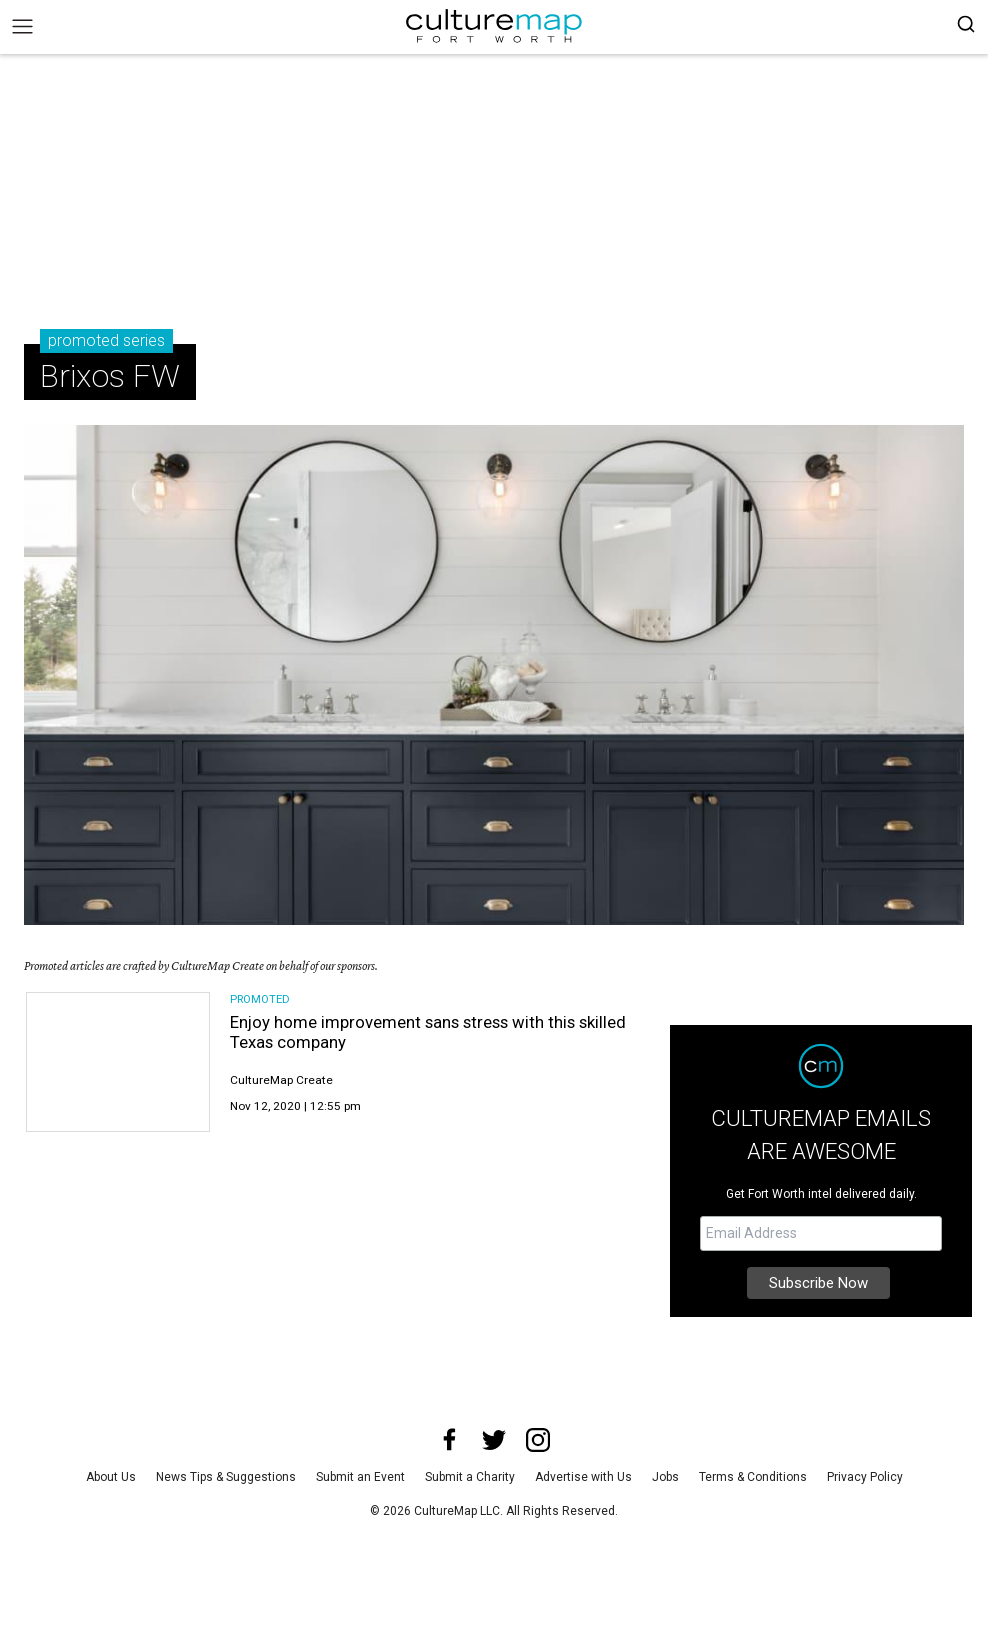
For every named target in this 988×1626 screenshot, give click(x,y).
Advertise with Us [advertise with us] (583, 1477)
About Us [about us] (111, 1477)
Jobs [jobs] (665, 1477)
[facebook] (450, 1440)
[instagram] (538, 1440)
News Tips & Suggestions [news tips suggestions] (226, 1477)
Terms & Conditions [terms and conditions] (753, 1477)
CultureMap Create (281, 1080)
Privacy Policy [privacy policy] (865, 1477)
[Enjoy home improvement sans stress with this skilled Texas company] (118, 1062)
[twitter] (494, 1440)
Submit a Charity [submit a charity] (470, 1477)
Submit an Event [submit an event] (360, 1477)
